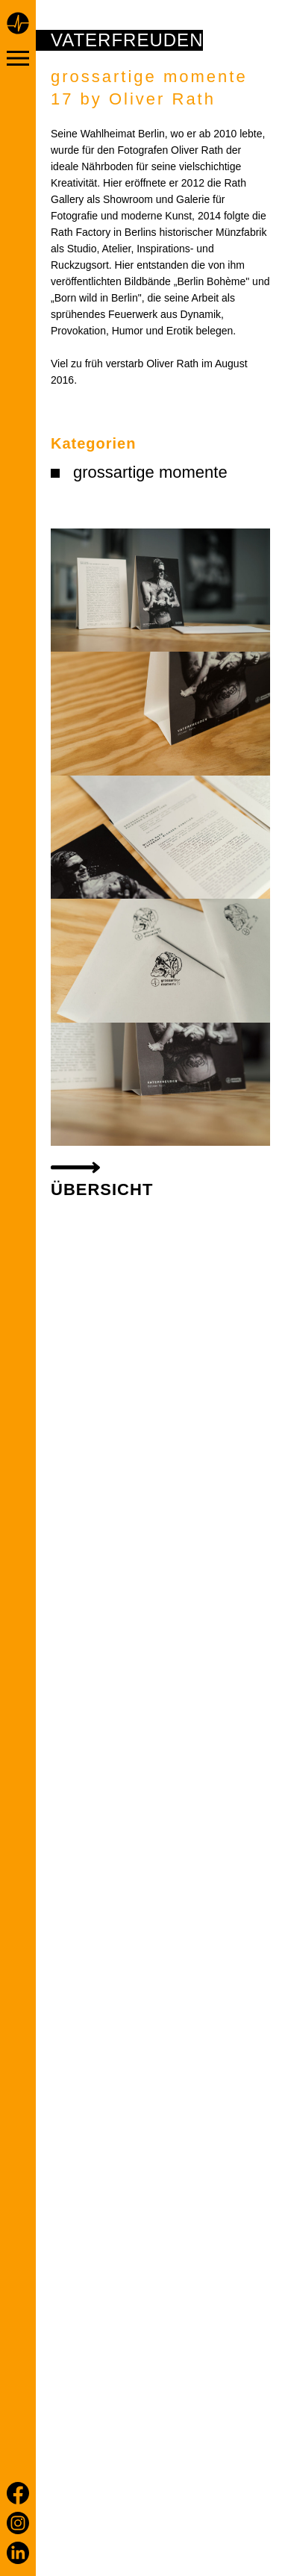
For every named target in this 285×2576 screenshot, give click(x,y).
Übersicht (102, 1189)
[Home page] (18, 25)
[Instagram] (18, 2523)
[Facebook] (18, 2493)
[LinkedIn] (18, 2553)
